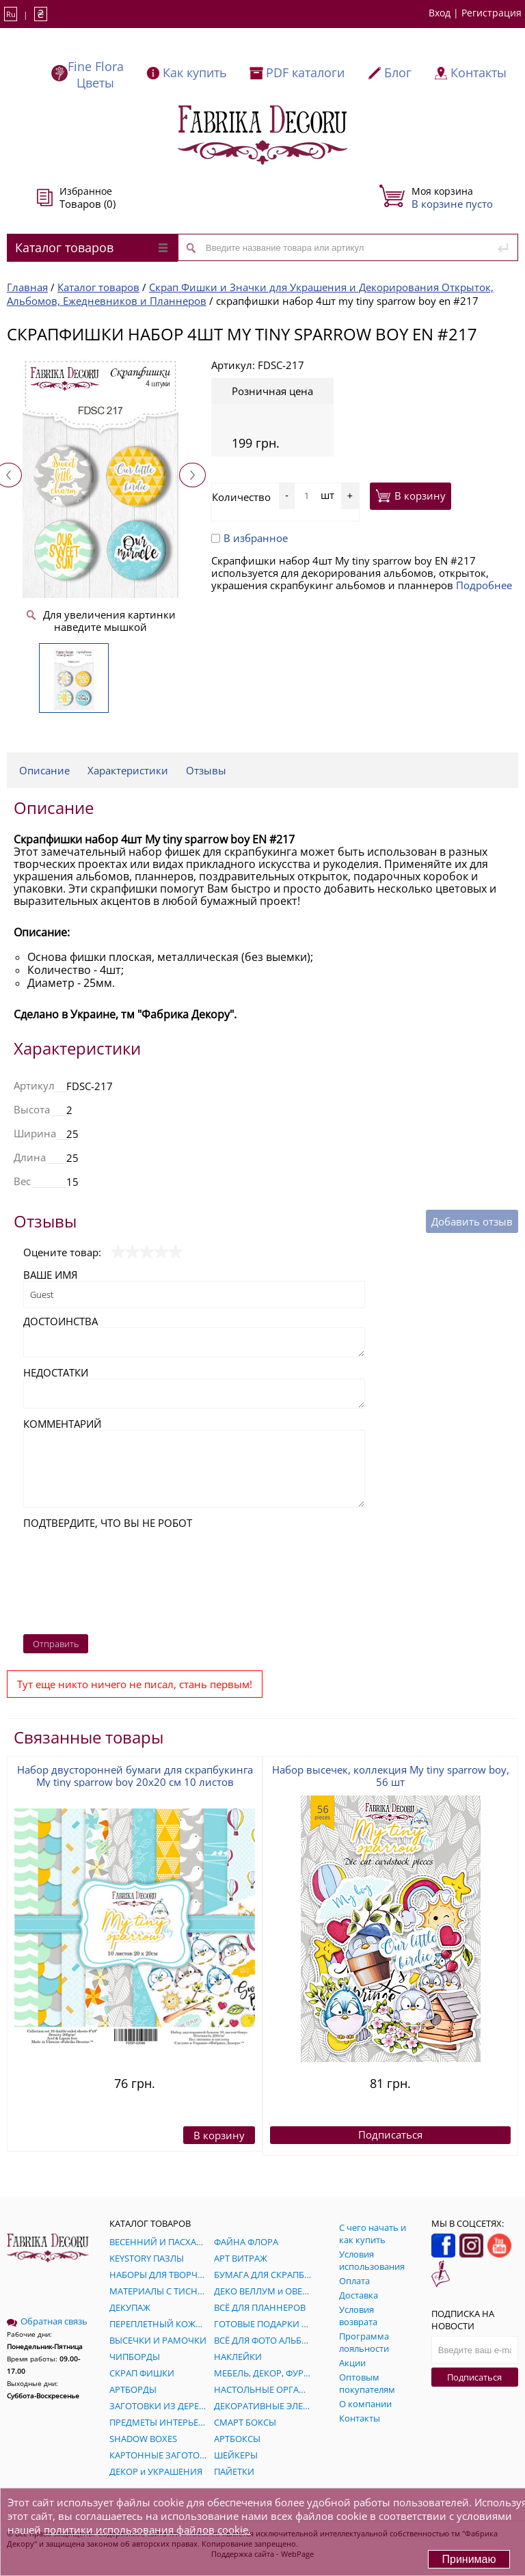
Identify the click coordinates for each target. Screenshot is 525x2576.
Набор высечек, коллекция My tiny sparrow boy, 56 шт (390, 1776)
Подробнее (484, 585)
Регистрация (491, 12)
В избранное (249, 538)
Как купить (195, 72)
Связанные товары (88, 1737)
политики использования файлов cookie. (147, 2529)
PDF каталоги (305, 72)
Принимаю (469, 2559)
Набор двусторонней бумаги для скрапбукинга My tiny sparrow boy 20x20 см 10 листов (135, 1776)
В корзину (410, 495)
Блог (398, 72)
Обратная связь (47, 2321)
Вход (439, 12)
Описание (44, 770)
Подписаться (474, 2377)
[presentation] (79, 1578)
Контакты (478, 72)
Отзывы (206, 770)
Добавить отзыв (472, 1221)
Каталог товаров (91, 247)
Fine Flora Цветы (96, 74)
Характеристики (128, 770)
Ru (11, 14)
